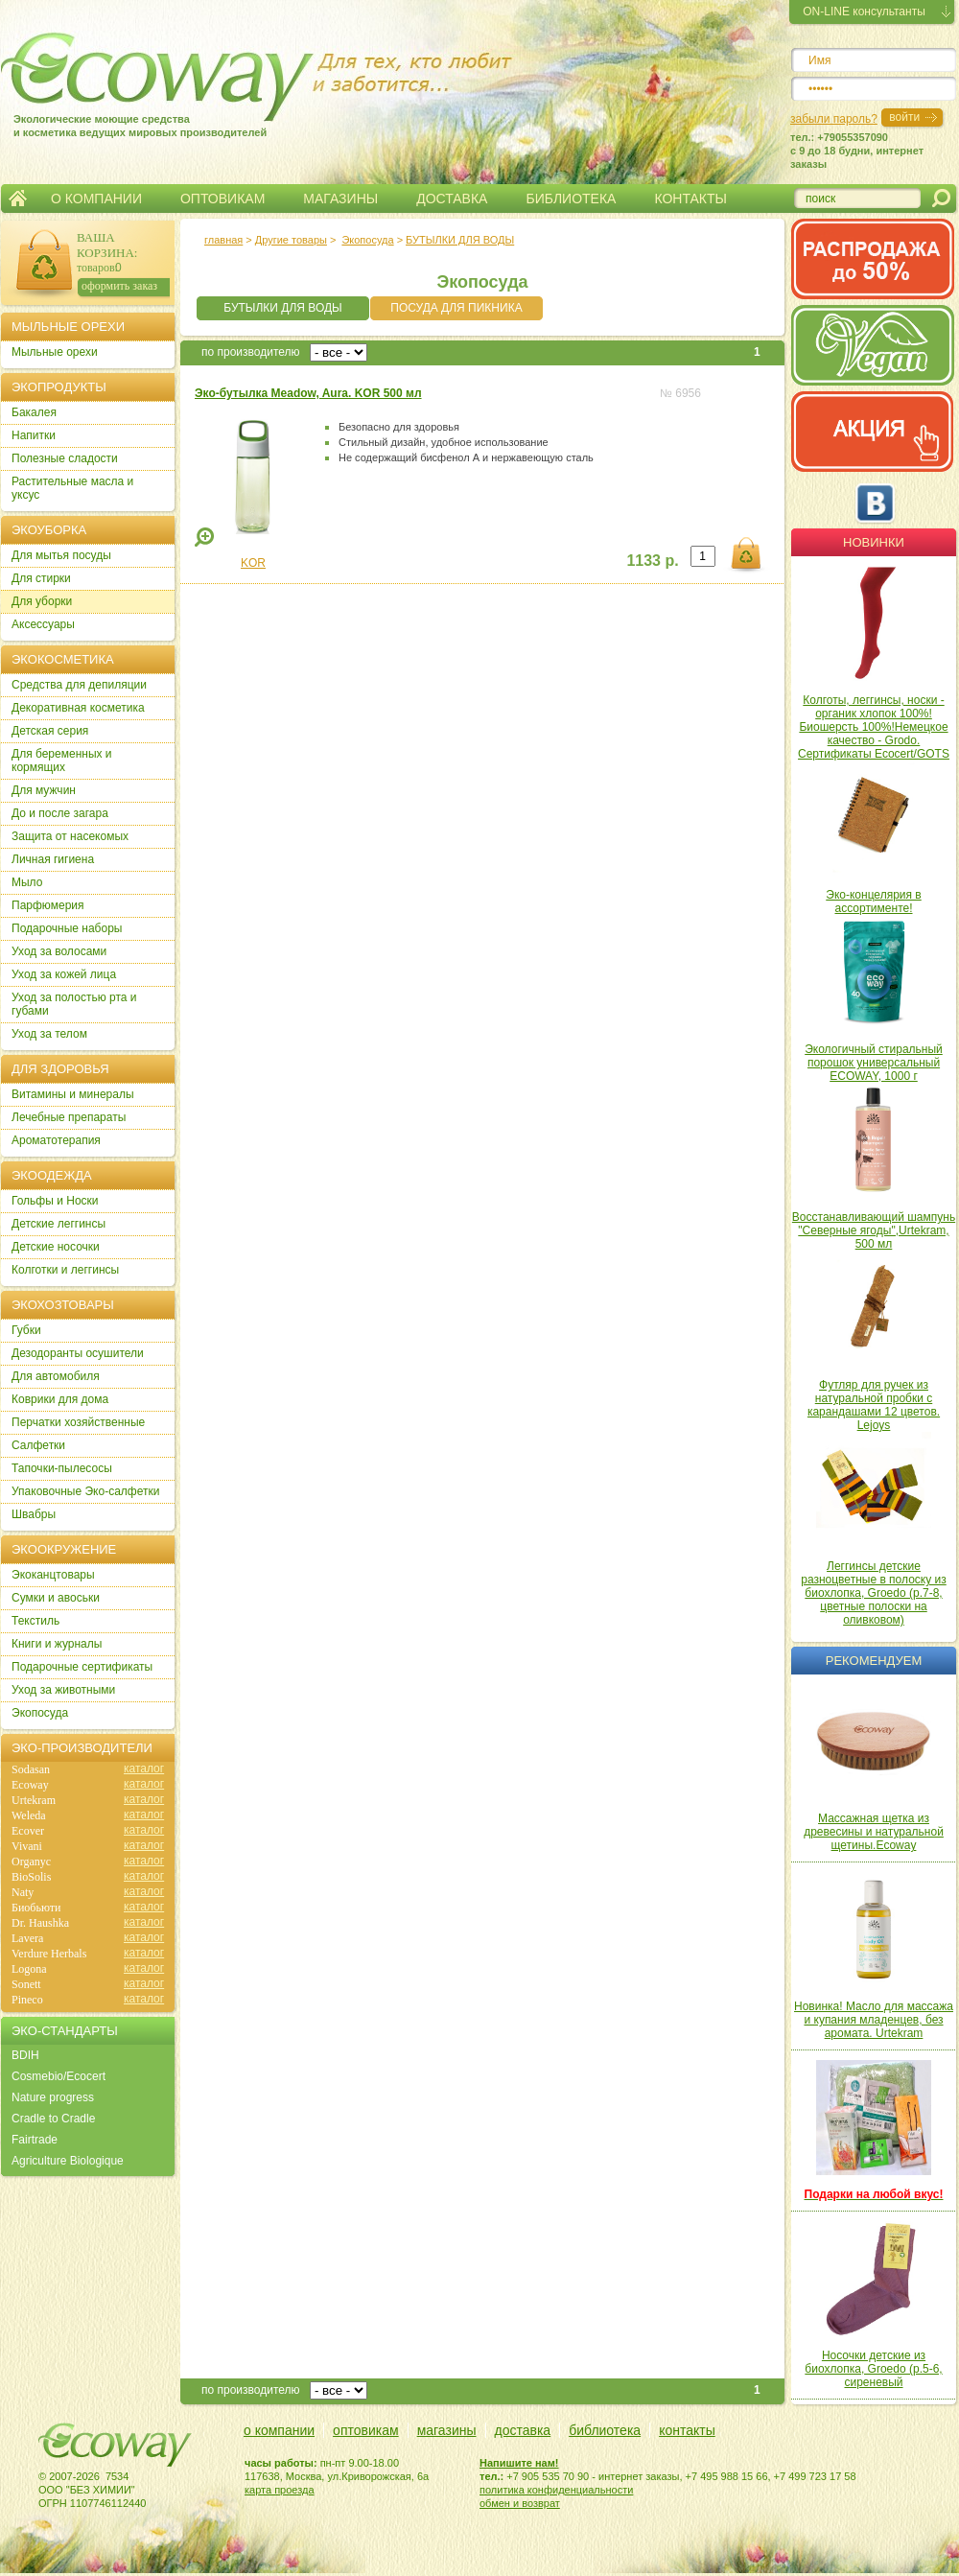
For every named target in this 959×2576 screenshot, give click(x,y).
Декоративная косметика (78, 707)
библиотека (605, 2430)
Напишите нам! (519, 2463)
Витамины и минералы (73, 1094)
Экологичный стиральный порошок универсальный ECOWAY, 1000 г (874, 1062)
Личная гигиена (53, 859)
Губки (26, 1330)
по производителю (250, 352)
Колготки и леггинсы (65, 1269)
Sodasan (31, 1769)
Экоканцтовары (53, 1574)
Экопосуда (367, 240)
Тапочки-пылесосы (62, 1468)
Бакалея (34, 412)
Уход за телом (49, 1034)
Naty (23, 1892)
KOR (253, 563)
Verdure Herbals (49, 1953)
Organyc (31, 1861)
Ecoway (30, 1784)
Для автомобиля (56, 1376)
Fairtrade (35, 2139)
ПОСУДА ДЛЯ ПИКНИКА (456, 308)
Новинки (873, 542)
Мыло (27, 882)
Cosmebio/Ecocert (58, 2076)
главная (223, 240)
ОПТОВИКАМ (222, 198)
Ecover (28, 1831)
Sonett (26, 1984)
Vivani (27, 1846)
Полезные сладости (65, 458)
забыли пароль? (833, 119)
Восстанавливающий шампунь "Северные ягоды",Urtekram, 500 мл (873, 1230)
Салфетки (38, 1445)
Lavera (27, 1938)
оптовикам (366, 2430)
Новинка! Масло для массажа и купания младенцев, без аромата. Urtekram (873, 2020)
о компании (279, 2430)
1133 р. (652, 560)
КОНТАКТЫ (690, 198)
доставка (523, 2430)
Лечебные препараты (69, 1117)
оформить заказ (119, 286)
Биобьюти (36, 1907)
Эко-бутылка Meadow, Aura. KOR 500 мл (308, 393)
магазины (447, 2430)
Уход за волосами (59, 951)
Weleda (29, 1815)
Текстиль (35, 1621)
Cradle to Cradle (53, 2118)
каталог (144, 1768)
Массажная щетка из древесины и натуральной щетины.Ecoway (874, 1832)
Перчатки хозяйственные (78, 1422)
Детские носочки (56, 1246)
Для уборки (42, 601)
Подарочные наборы (67, 928)
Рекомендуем (874, 1660)
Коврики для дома (60, 1399)
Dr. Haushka (40, 1923)
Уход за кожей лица (64, 974)
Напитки (34, 435)
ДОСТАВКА (451, 198)
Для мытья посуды (61, 555)
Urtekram (34, 1800)
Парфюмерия (48, 905)
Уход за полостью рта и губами (74, 1004)
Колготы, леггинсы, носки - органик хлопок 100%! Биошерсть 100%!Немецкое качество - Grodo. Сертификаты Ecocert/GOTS (873, 727)
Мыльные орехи (55, 352)
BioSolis (31, 1877)
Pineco (27, 1999)
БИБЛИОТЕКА (571, 198)
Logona (29, 1969)
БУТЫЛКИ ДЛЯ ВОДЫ (460, 240)
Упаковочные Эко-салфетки (85, 1491)
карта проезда (280, 2489)
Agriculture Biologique (68, 2160)
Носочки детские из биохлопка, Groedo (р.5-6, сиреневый (873, 2369)
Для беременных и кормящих (62, 760)
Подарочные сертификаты (82, 1667)
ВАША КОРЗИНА (105, 245)
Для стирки (41, 578)
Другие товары (291, 240)
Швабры (34, 1514)
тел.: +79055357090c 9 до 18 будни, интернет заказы (857, 150)
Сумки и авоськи (56, 1597)
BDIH (25, 2055)
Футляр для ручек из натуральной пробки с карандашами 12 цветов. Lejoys (873, 1405)
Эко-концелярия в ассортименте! (873, 901)
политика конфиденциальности (556, 2489)
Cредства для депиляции (79, 684)
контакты (687, 2430)
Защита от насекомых (70, 836)
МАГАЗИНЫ (340, 198)
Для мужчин (44, 790)
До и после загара (60, 813)
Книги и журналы (57, 1644)
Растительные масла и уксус (72, 488)
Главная (18, 198)
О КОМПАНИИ (96, 198)
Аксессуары (43, 624)
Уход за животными (63, 1690)
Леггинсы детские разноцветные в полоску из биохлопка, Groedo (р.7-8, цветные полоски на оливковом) (874, 1593)
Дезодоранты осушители (78, 1353)
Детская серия (50, 731)
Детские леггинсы (58, 1223)
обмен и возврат (520, 2503)
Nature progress (53, 2097)
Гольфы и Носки (55, 1200)
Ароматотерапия (56, 1140)
